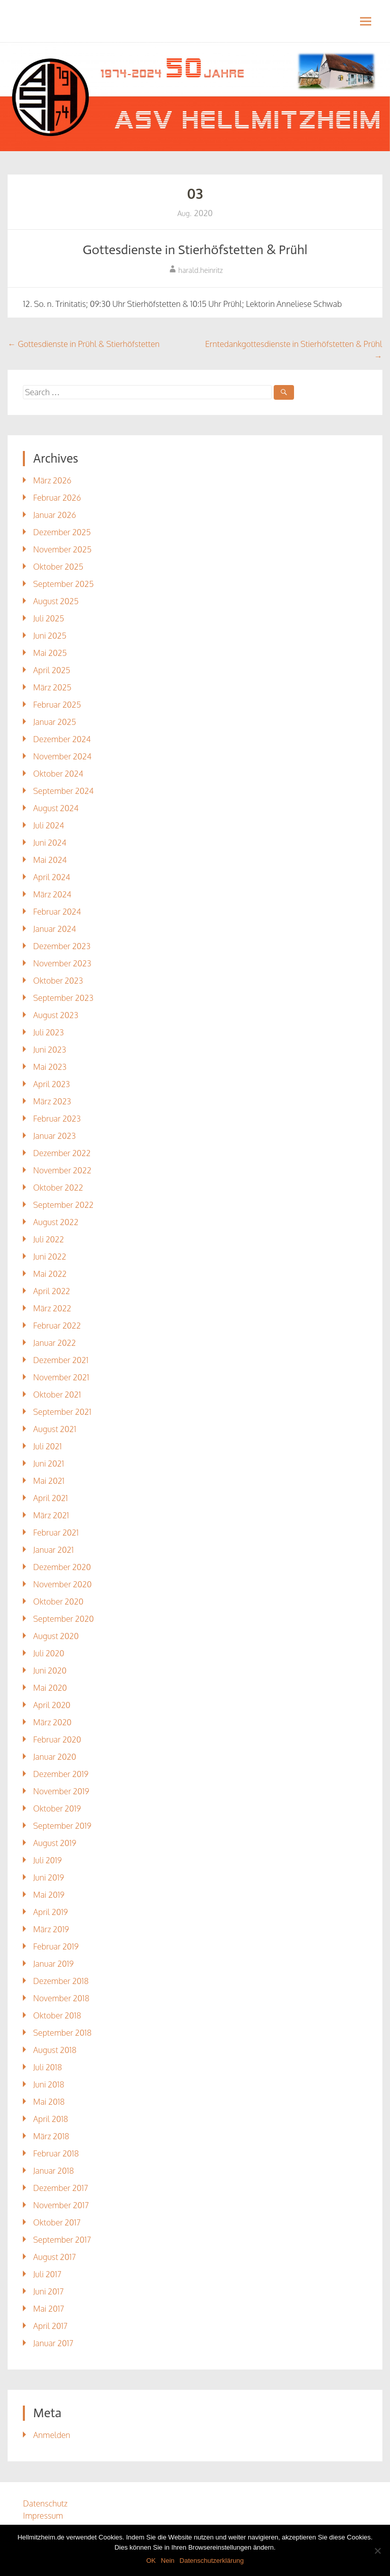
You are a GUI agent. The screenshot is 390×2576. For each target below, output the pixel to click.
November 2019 (61, 1791)
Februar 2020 (57, 1739)
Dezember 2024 (61, 739)
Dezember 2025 (62, 532)
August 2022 (55, 1222)
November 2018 (61, 1998)
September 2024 (63, 791)
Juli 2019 (47, 1860)
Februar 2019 (56, 1946)
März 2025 (52, 687)
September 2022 (63, 1205)
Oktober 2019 (57, 1808)
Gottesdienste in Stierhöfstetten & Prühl (195, 250)
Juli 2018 (47, 2067)
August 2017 (54, 2257)
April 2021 (50, 1498)
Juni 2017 (48, 2291)
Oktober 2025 (58, 567)
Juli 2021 (47, 1446)
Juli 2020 (48, 1653)
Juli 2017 (47, 2274)
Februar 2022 (57, 1325)
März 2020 (52, 1722)
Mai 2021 (48, 1481)
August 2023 (55, 1015)
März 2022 (52, 1308)
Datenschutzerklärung (212, 2560)
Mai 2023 (50, 1067)
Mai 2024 (50, 860)
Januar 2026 (54, 515)
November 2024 (62, 756)
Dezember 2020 (62, 1567)
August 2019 (54, 1843)
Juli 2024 (48, 825)
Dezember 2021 (60, 1360)
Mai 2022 (50, 1274)
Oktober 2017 (56, 2222)
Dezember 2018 (60, 1981)
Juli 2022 (48, 1239)
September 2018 (62, 2033)
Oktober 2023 (58, 981)
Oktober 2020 (58, 1601)
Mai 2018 (48, 2102)
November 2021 (61, 1377)
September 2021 (62, 1412)
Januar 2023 (54, 1136)
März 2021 (51, 1515)
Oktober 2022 (58, 1187)
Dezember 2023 (61, 946)
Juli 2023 (48, 1032)
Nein (168, 2560)
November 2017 (61, 2205)
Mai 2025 (50, 653)
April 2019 (50, 1912)
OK (151, 2560)
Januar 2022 (54, 1343)
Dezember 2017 (60, 2188)
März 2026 (52, 480)
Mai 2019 (48, 1895)
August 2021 (54, 1429)
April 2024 (51, 877)
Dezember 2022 (61, 1153)
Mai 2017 (48, 2309)
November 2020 (62, 1584)
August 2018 (54, 2050)
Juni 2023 (49, 1050)
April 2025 (51, 670)
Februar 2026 (57, 498)
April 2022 (51, 1291)
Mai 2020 (50, 1688)
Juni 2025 (49, 636)
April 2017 (50, 2326)
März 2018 (51, 2136)
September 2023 (63, 998)
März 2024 (52, 894)
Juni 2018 (48, 2084)
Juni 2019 (48, 1877)
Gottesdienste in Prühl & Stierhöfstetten (83, 344)
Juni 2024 (49, 843)
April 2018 (50, 2119)
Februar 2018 (56, 2153)
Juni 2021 (48, 1463)
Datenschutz (45, 2503)
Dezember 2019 (60, 1774)
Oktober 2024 (58, 774)
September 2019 (62, 1826)
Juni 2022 (49, 1256)
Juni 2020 (50, 1670)
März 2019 (51, 1929)
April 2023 (51, 1084)
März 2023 (52, 1101)
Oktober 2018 (57, 2015)
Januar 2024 (54, 929)
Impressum (43, 2516)
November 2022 (62, 1170)
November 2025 (62, 549)
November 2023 (62, 963)
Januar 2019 (53, 1964)
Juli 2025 (48, 618)
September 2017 (62, 2240)
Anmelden (51, 2435)
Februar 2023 (57, 1118)
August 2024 (55, 808)
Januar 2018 (53, 2171)
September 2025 (63, 584)
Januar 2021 (53, 1550)
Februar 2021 (56, 1532)
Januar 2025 (54, 722)
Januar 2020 (54, 1757)
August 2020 (56, 1636)
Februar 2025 (57, 705)
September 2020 (63, 1619)
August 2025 (55, 601)
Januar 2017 (53, 2343)
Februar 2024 (57, 912)
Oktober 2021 (57, 1394)
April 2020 (51, 1705)
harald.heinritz (200, 270)
